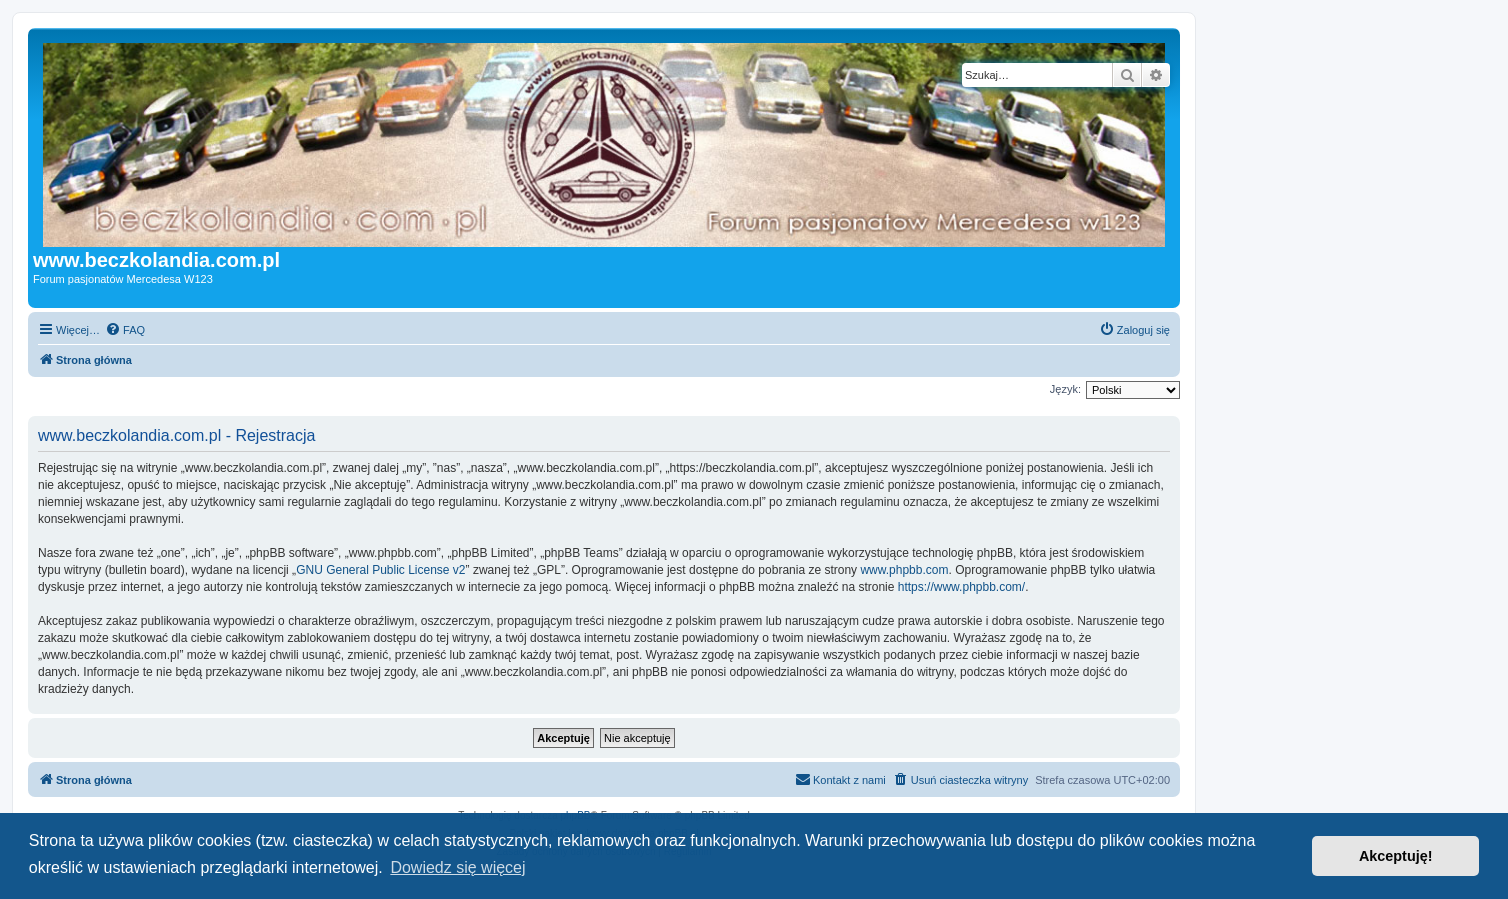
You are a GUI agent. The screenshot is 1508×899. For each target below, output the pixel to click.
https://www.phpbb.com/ (961, 587)
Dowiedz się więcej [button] (457, 867)
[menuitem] (125, 330)
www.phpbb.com (904, 570)
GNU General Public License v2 (380, 570)
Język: (1065, 389)
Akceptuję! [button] (1396, 856)
